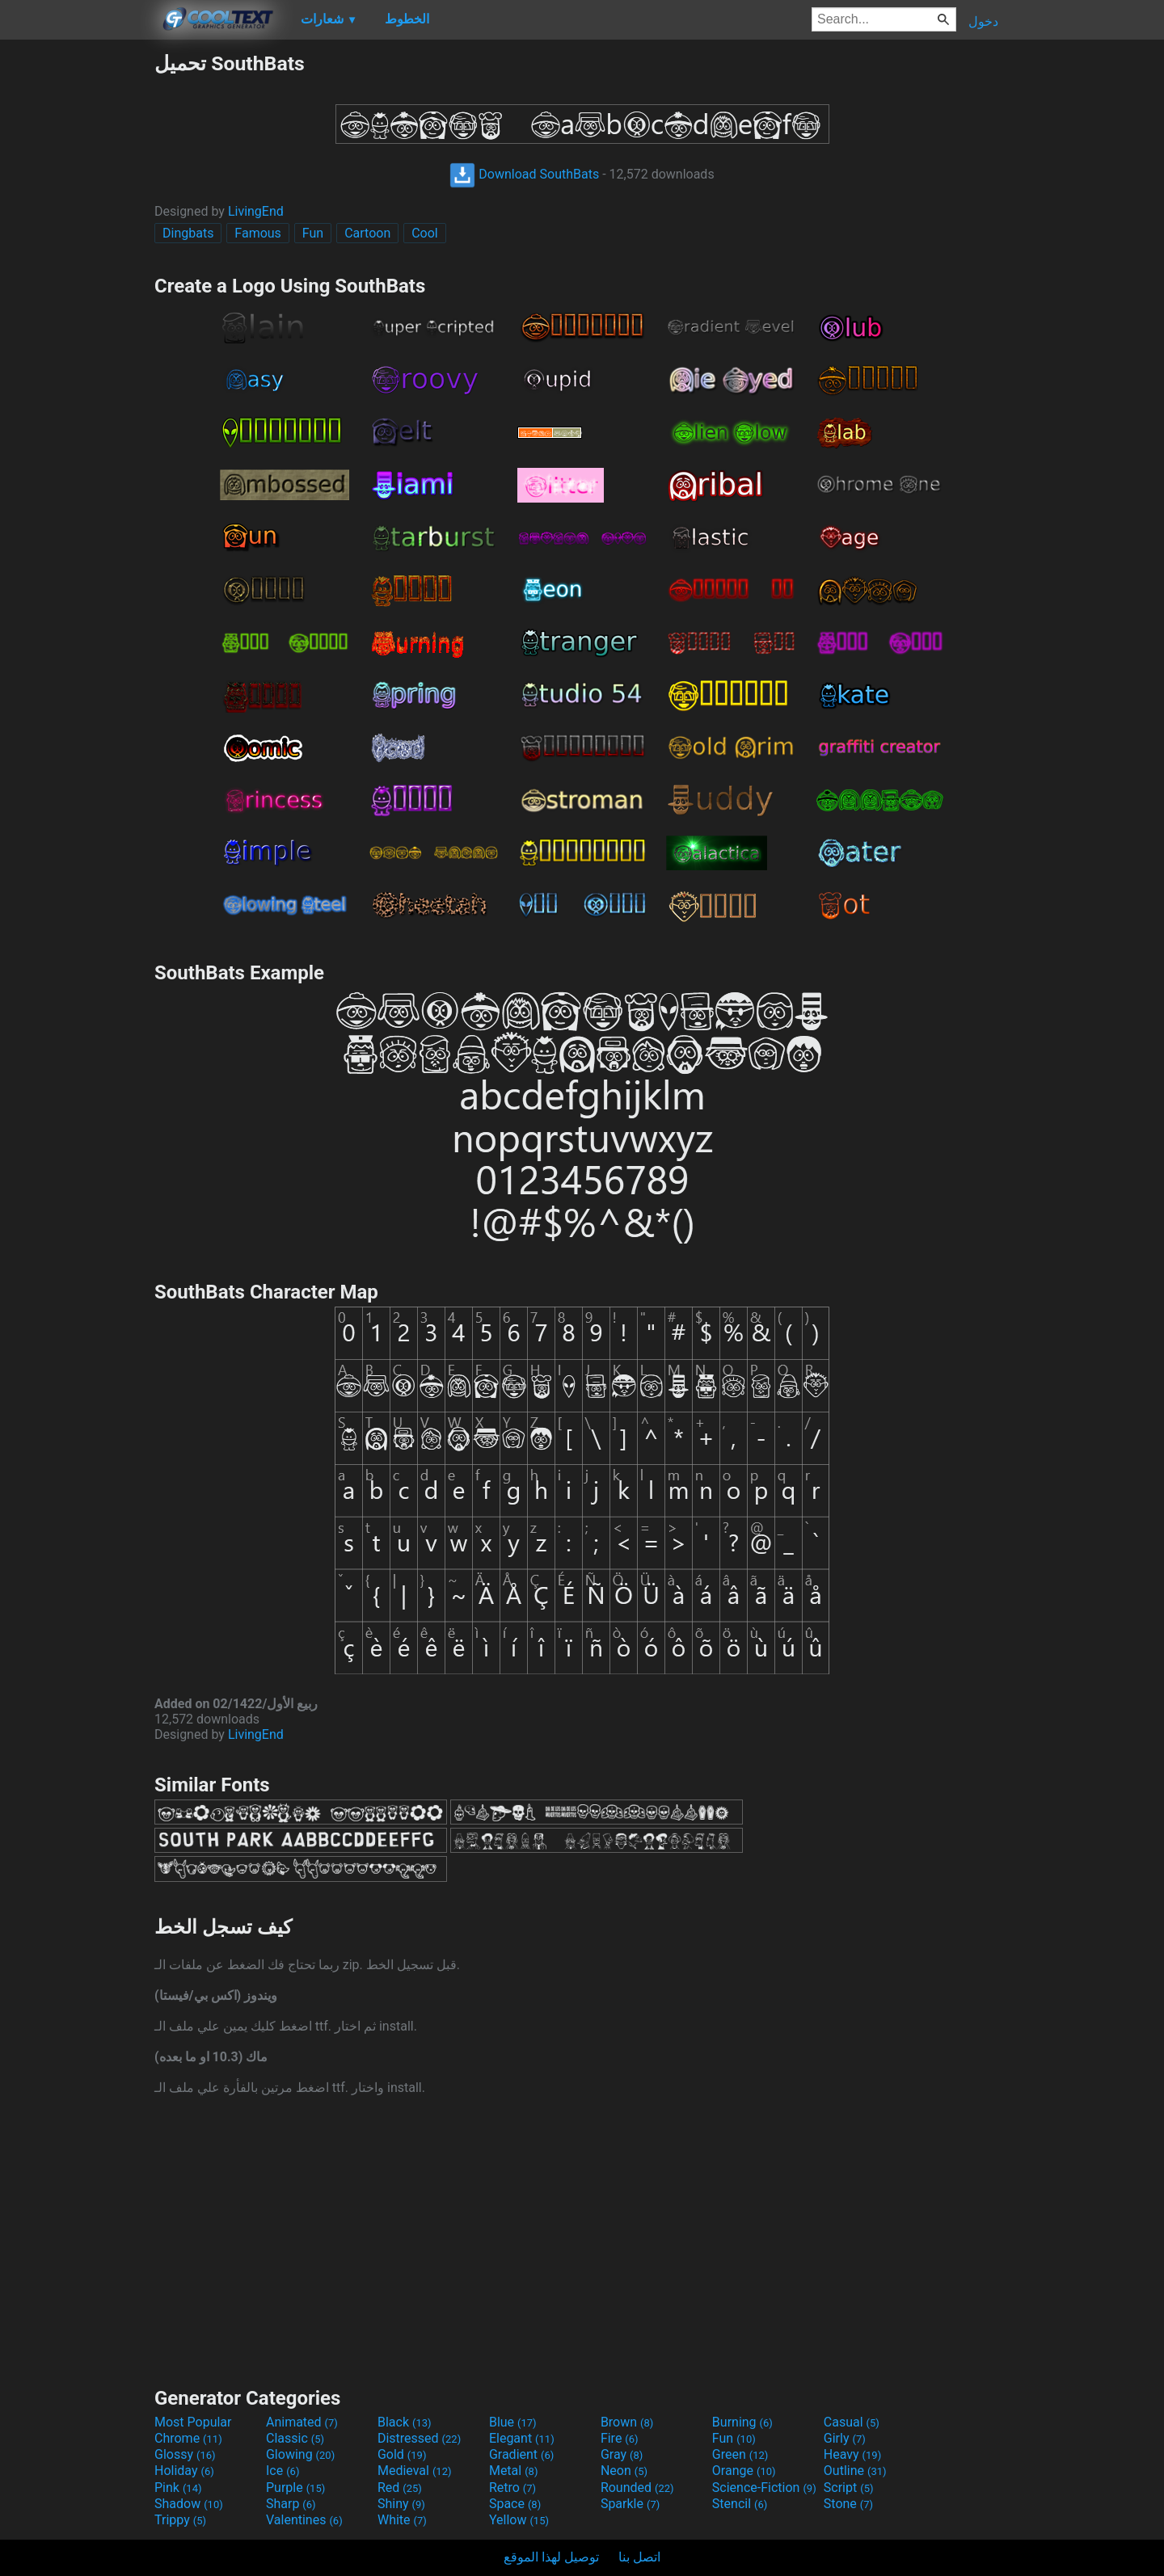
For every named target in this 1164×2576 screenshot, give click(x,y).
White (402, 2520)
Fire (620, 2438)
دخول (983, 21)
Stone (848, 2503)
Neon (624, 2470)
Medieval (414, 2470)
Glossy (185, 2454)
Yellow (519, 2520)
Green (740, 2454)
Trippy (180, 2520)
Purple (295, 2487)
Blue (513, 2422)
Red (399, 2487)
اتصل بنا (639, 2557)
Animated (302, 2422)
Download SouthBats (524, 174)
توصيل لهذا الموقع (551, 2557)
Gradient (521, 2454)
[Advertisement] (76, 294)
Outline (855, 2470)
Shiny (401, 2503)
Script (849, 2487)
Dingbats (187, 233)
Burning (742, 2422)
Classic (295, 2438)
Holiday (184, 2470)
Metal (513, 2470)
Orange (744, 2470)
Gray (622, 2454)
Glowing (300, 2454)
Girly (845, 2438)
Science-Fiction (764, 2487)
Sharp (291, 2503)
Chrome (188, 2438)
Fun (312, 233)
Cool (424, 233)
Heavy (852, 2454)
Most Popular (193, 2422)
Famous (257, 233)
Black (404, 2422)
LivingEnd (256, 211)
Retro (512, 2487)
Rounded (637, 2487)
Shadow (188, 2503)
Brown (627, 2422)
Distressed (419, 2438)
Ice (282, 2470)
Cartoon (367, 233)
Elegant (522, 2438)
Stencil (739, 2503)
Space (515, 2503)
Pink (178, 2487)
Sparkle (630, 2503)
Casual (851, 2422)
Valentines (304, 2520)
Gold (402, 2454)
